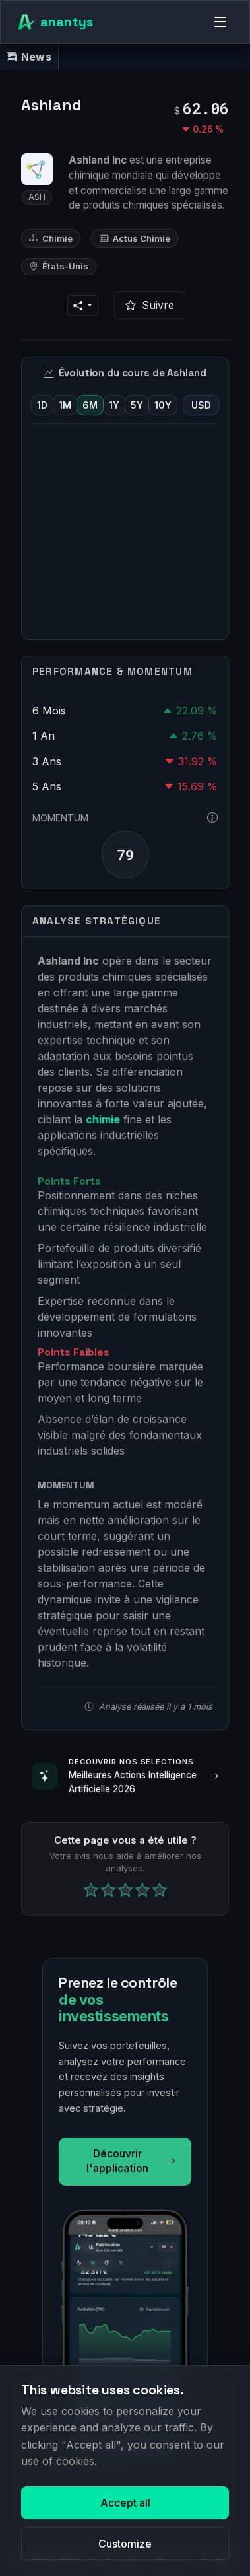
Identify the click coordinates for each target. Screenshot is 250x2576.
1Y (114, 405)
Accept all (125, 2502)
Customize (125, 2543)
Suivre (149, 305)
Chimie (51, 238)
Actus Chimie (135, 238)
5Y (137, 405)
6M (90, 405)
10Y (163, 405)
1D (42, 405)
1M (65, 405)
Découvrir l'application (130, 2161)
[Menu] (220, 22)
